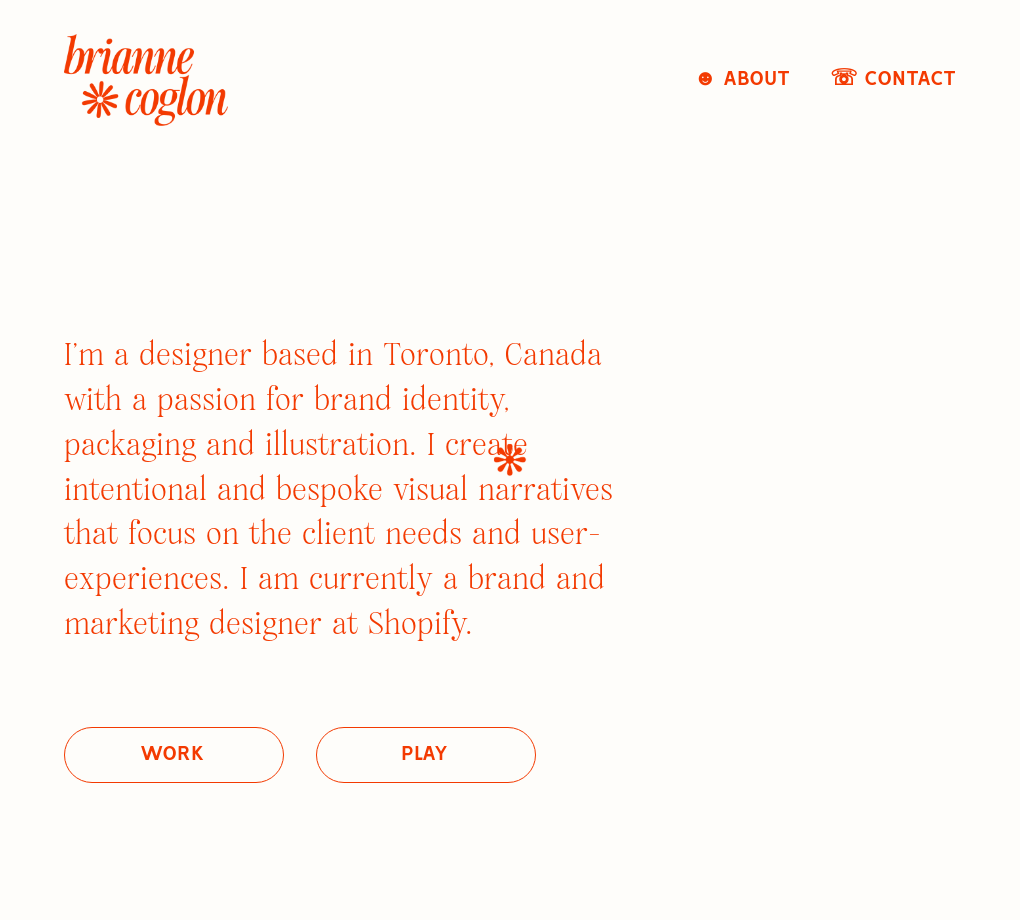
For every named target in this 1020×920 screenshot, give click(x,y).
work (172, 754)
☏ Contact (893, 79)
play (424, 754)
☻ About (742, 79)
